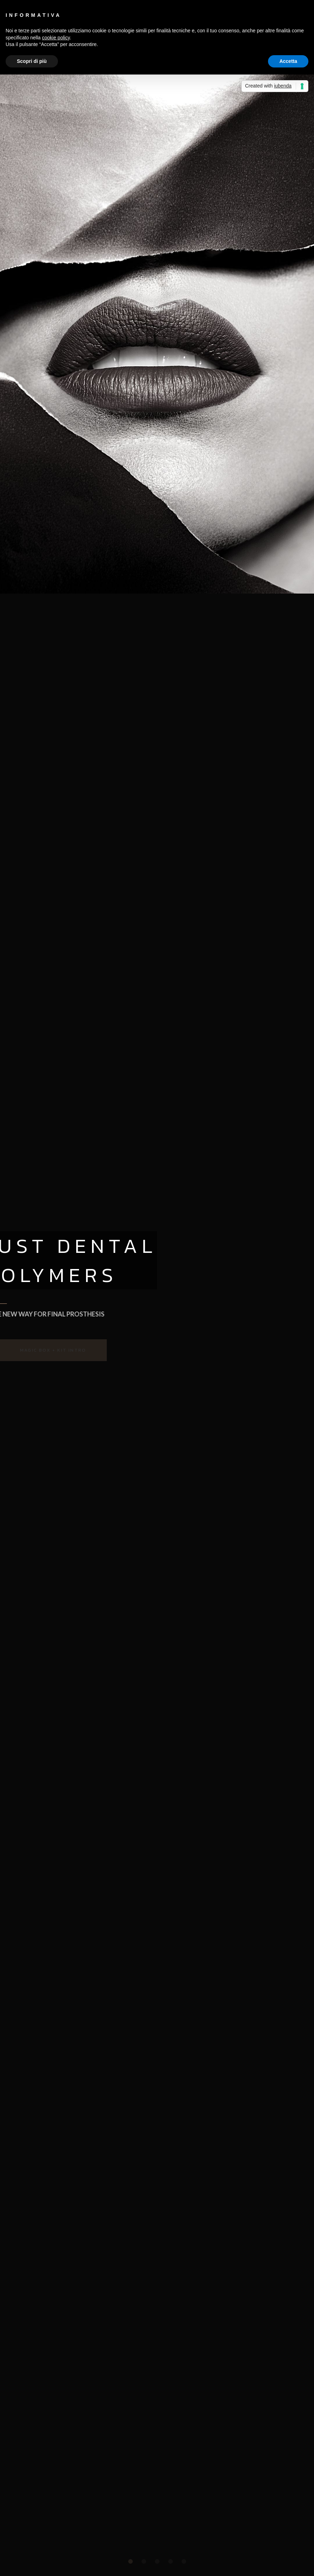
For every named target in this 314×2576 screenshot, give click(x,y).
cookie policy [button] (56, 37)
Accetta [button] (288, 61)
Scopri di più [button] (32, 61)
